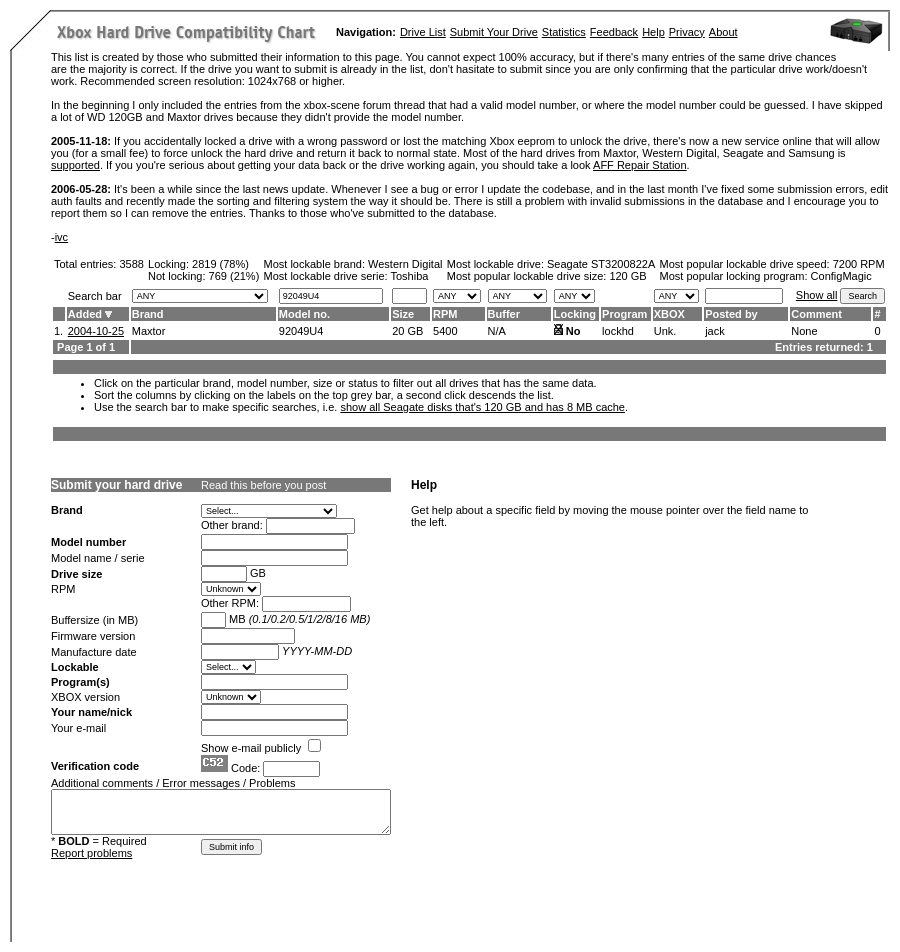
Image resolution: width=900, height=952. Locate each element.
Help (653, 32)
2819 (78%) (220, 264)
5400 (445, 331)
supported (75, 165)
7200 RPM (859, 264)
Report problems (91, 853)
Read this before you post (263, 485)
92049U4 (301, 331)
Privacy (687, 32)
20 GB (407, 331)
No (573, 331)
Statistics (564, 32)
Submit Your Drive (494, 32)
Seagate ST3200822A (601, 264)
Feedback (614, 32)
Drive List (423, 32)
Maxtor (149, 331)
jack (715, 331)
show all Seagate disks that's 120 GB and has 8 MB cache (482, 407)
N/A (497, 331)
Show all (817, 295)
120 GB (627, 276)
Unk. (665, 331)
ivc (61, 237)
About (723, 32)
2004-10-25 (96, 331)
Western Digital (405, 264)
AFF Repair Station (640, 165)
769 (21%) (234, 276)
